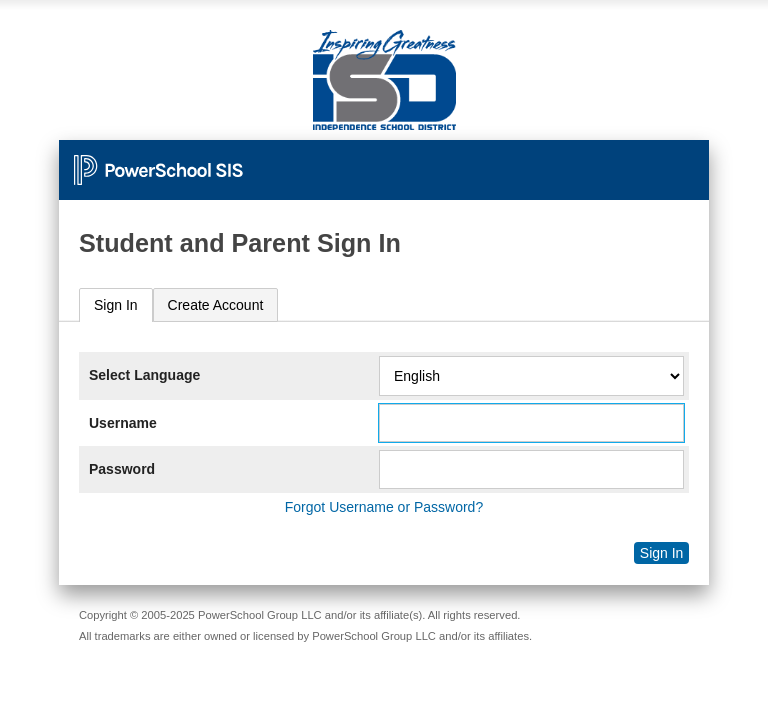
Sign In (662, 553)
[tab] (116, 305)
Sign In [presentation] (116, 305)
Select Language (144, 375)
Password (122, 469)
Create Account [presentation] (216, 305)
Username (123, 423)
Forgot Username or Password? (384, 507)
